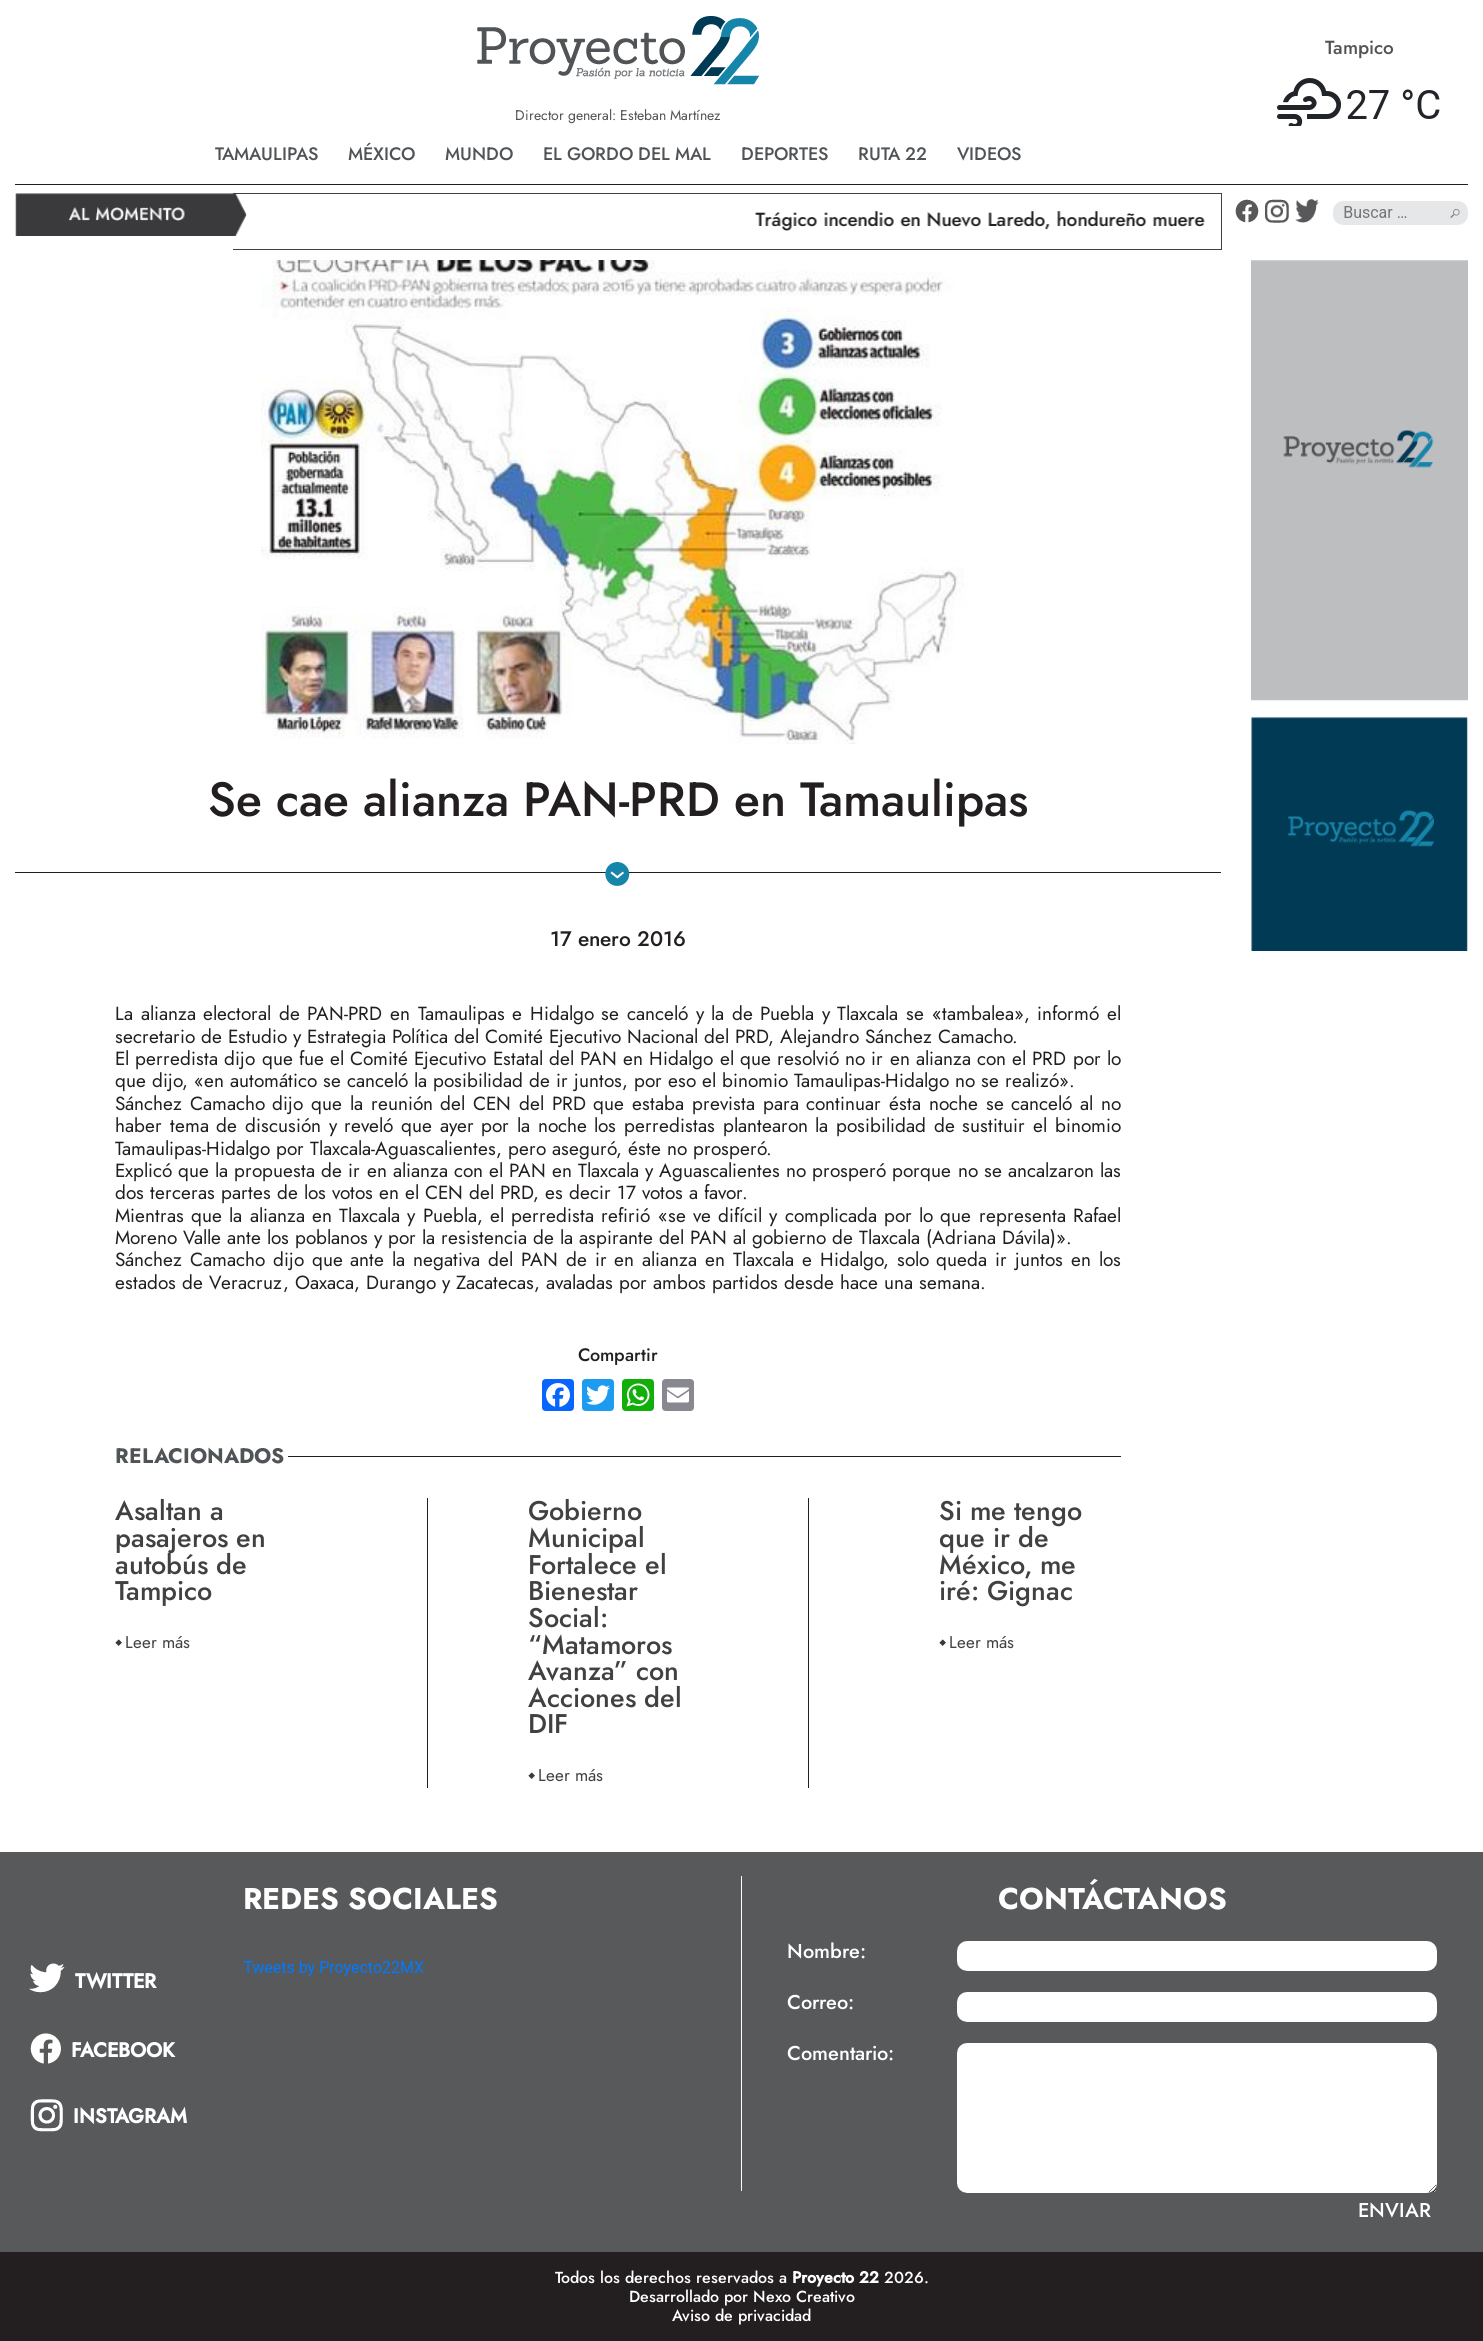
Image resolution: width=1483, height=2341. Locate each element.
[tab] (122, 1978)
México (381, 154)
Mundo (479, 154)
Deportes (784, 154)
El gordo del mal (627, 154)
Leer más (157, 1641)
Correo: (820, 2003)
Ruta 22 (892, 154)
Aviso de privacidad (741, 2315)
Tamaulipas (266, 154)
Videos (989, 154)
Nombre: (826, 1952)
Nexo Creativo (804, 2296)
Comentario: (840, 2054)
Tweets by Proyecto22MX (333, 1967)
